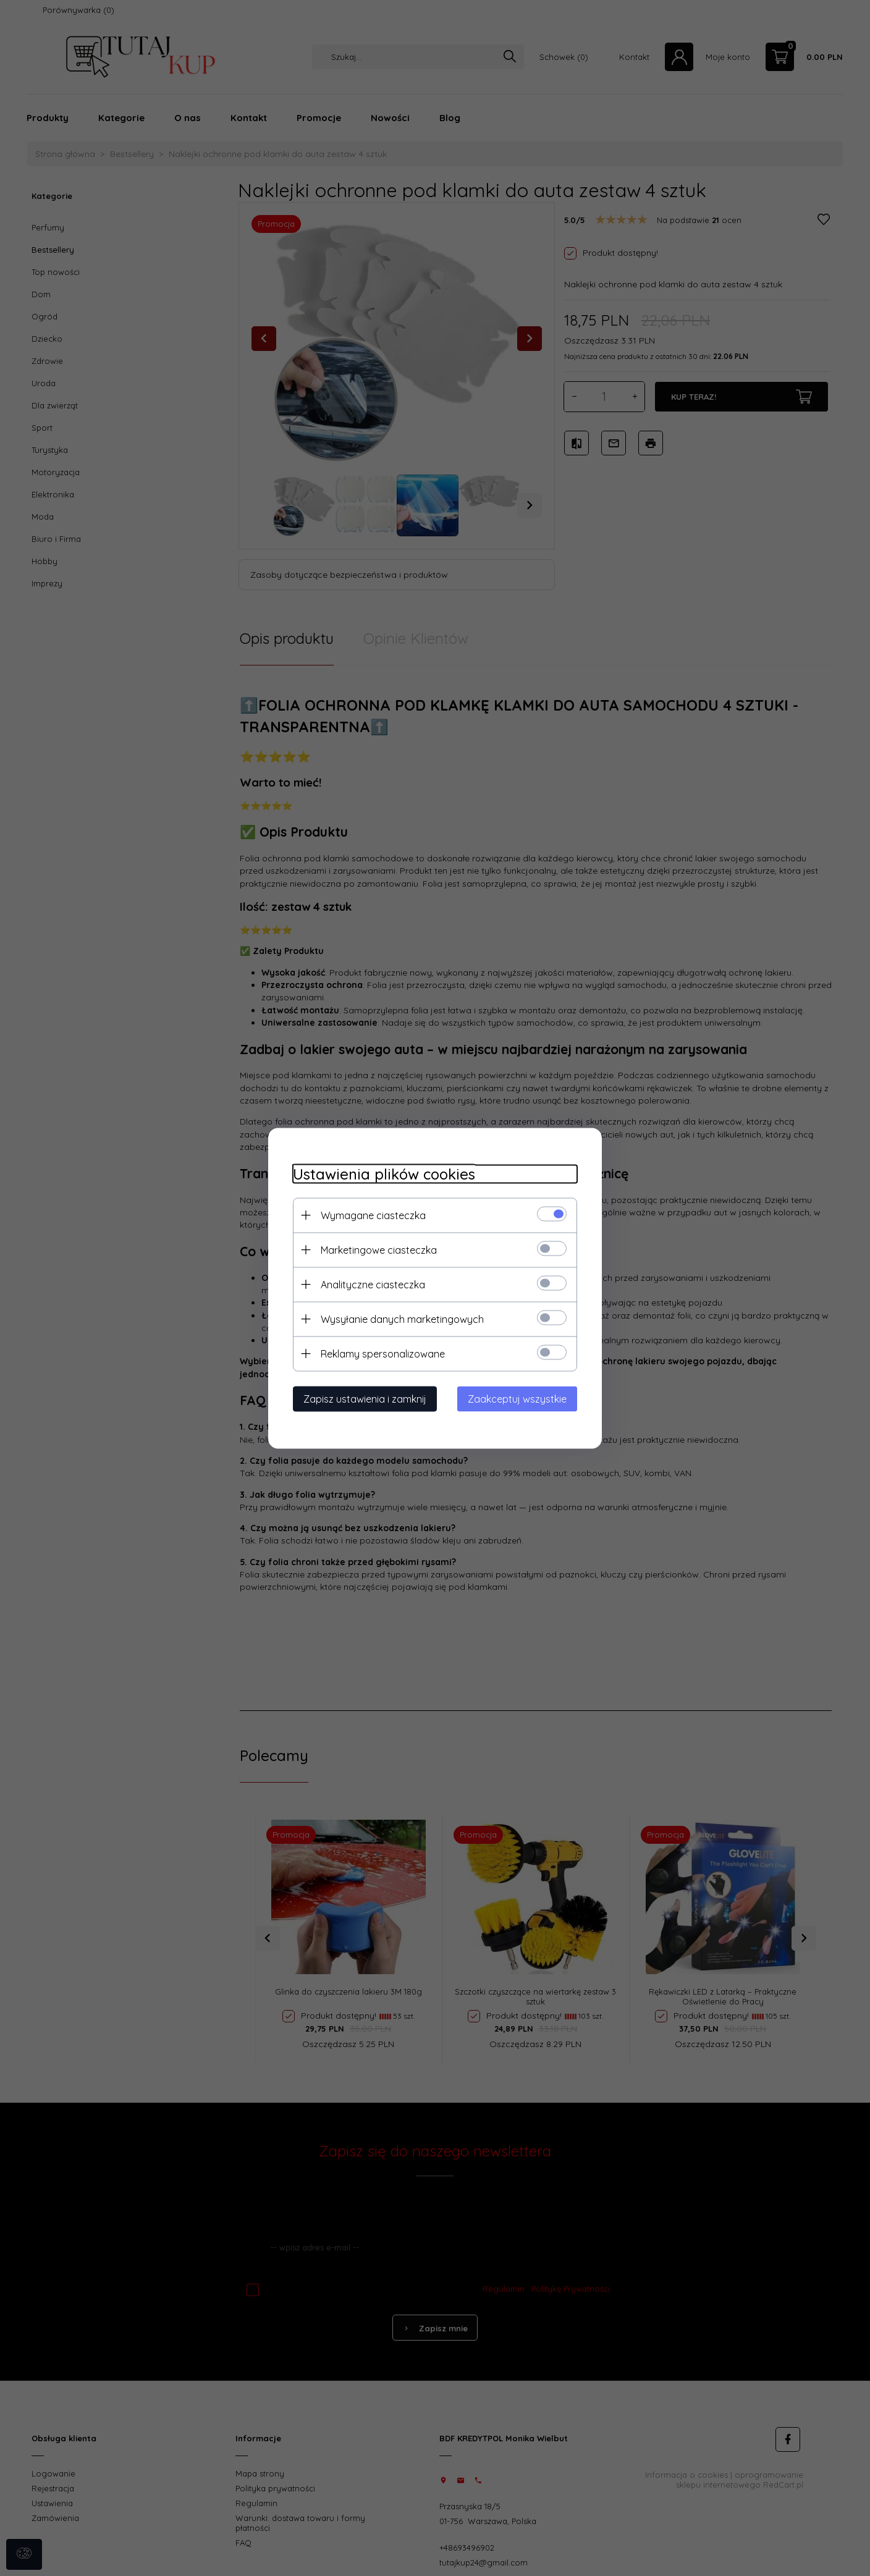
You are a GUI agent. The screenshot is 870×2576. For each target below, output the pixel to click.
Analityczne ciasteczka (373, 1284)
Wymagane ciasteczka (373, 1215)
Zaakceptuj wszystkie (517, 1398)
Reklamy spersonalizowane (383, 1353)
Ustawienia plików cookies (384, 1174)
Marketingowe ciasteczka (379, 1249)
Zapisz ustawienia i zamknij (364, 1398)
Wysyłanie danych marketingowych (402, 1318)
